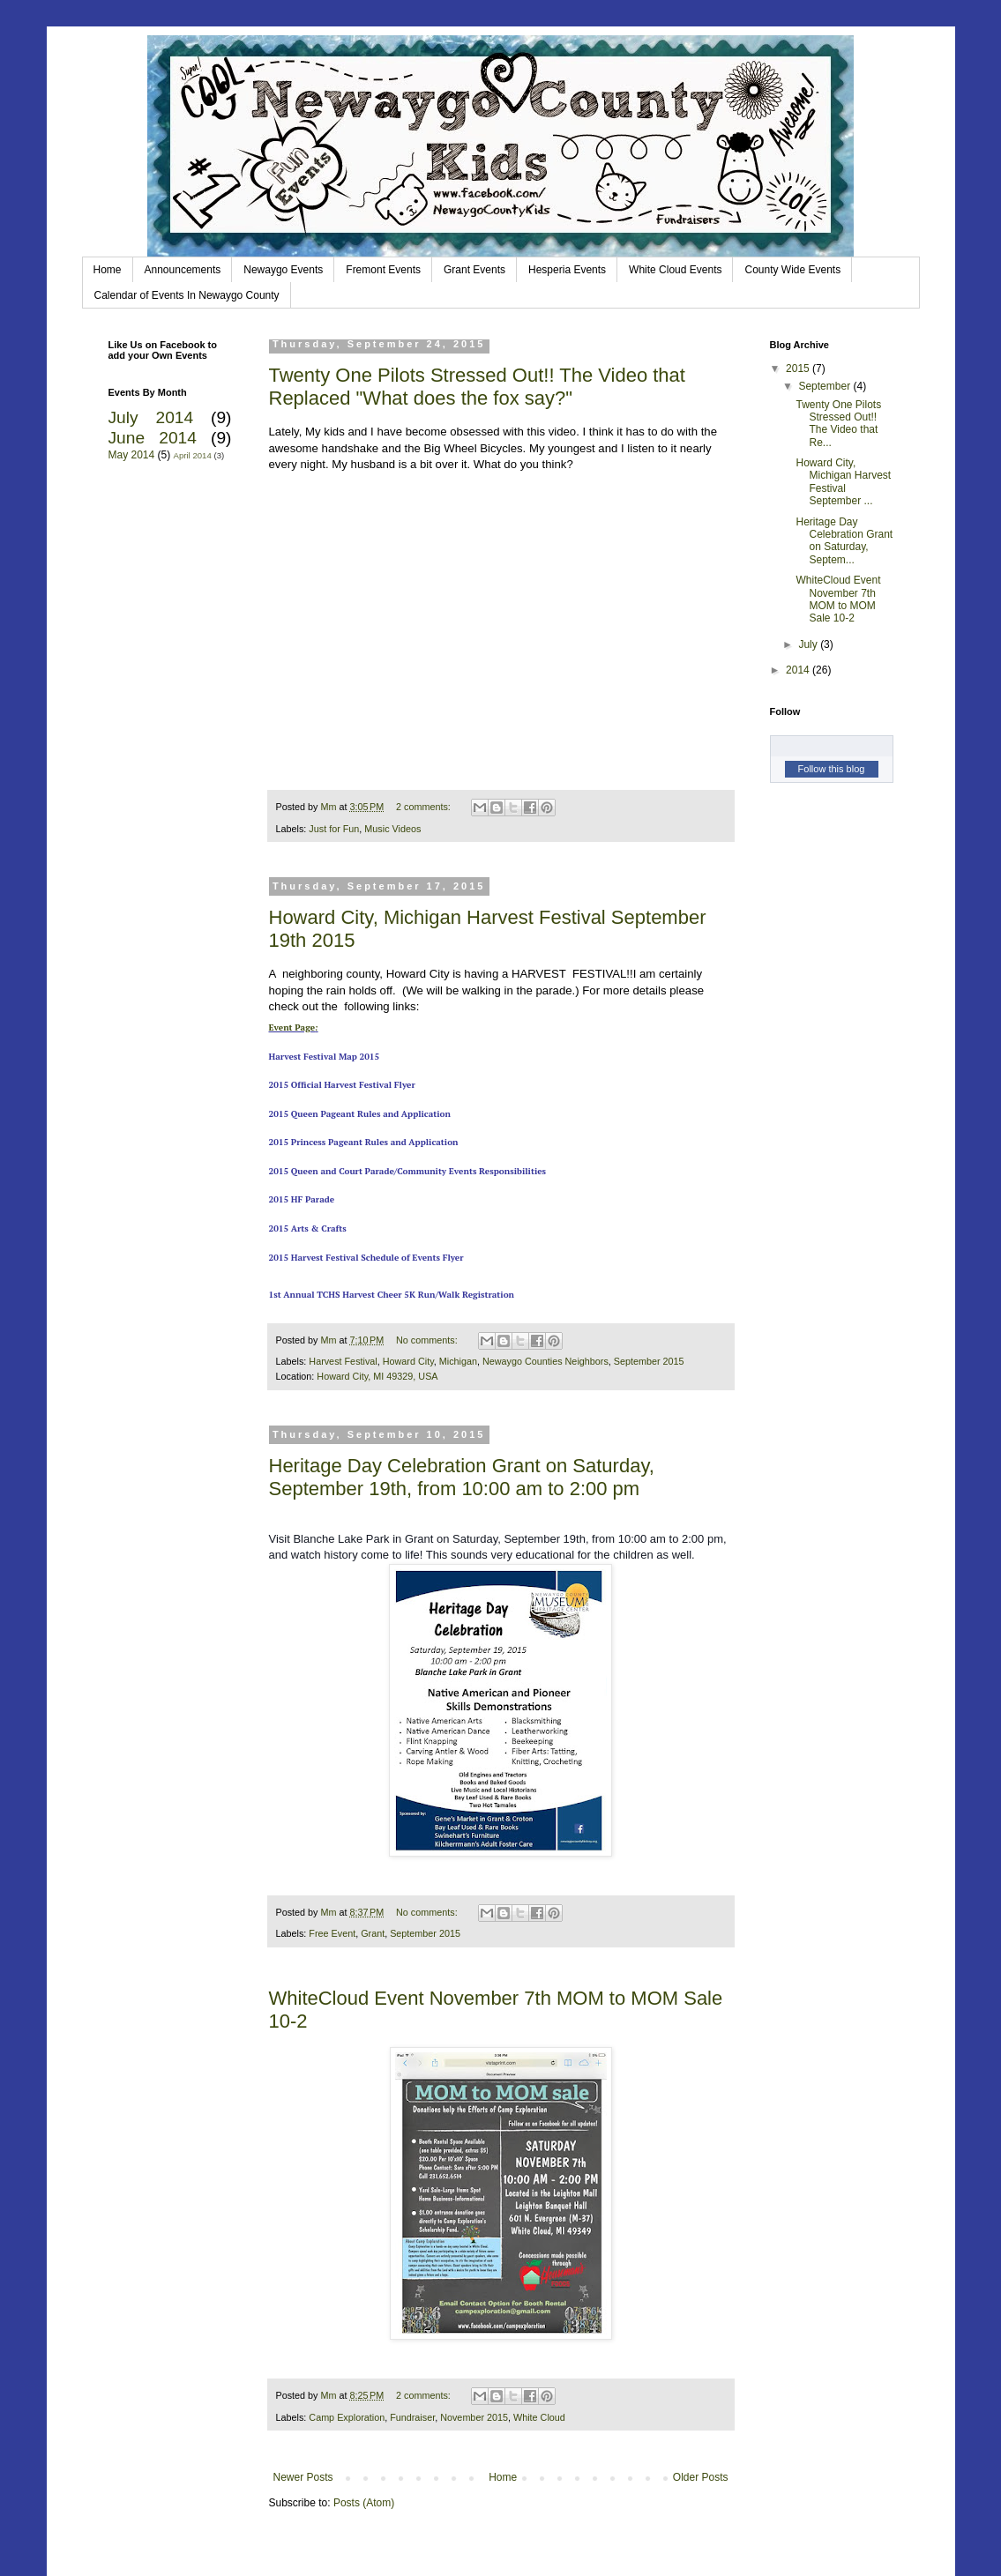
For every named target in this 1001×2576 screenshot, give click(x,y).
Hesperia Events (567, 270)
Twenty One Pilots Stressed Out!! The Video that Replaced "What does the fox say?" (477, 386)
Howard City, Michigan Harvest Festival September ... (843, 482)
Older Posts (700, 2477)
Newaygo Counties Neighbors (545, 1361)
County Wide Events (792, 270)
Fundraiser (412, 2417)
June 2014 (152, 437)
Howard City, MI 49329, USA (377, 1376)
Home (107, 270)
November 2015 (474, 2417)
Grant (373, 1933)
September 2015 (649, 1361)
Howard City (408, 1361)
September (825, 386)
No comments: (428, 1340)
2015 (799, 368)
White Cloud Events (675, 270)
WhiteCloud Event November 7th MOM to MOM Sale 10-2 (838, 599)
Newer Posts (303, 2477)
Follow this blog (831, 768)
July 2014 (151, 417)
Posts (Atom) (363, 2503)
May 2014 (131, 455)
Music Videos (392, 828)
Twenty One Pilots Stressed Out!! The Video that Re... (838, 423)
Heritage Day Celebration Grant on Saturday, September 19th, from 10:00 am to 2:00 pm (461, 1477)
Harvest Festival (343, 1361)
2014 (799, 670)
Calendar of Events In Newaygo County (187, 295)
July (809, 644)
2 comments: (424, 806)
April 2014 (193, 455)
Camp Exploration (347, 2417)
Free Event (332, 1933)
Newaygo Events (283, 270)
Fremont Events (383, 270)
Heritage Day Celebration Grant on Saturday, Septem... (844, 541)
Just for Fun (334, 828)
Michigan (458, 1361)
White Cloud (539, 2417)
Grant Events (474, 270)
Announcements (183, 270)
